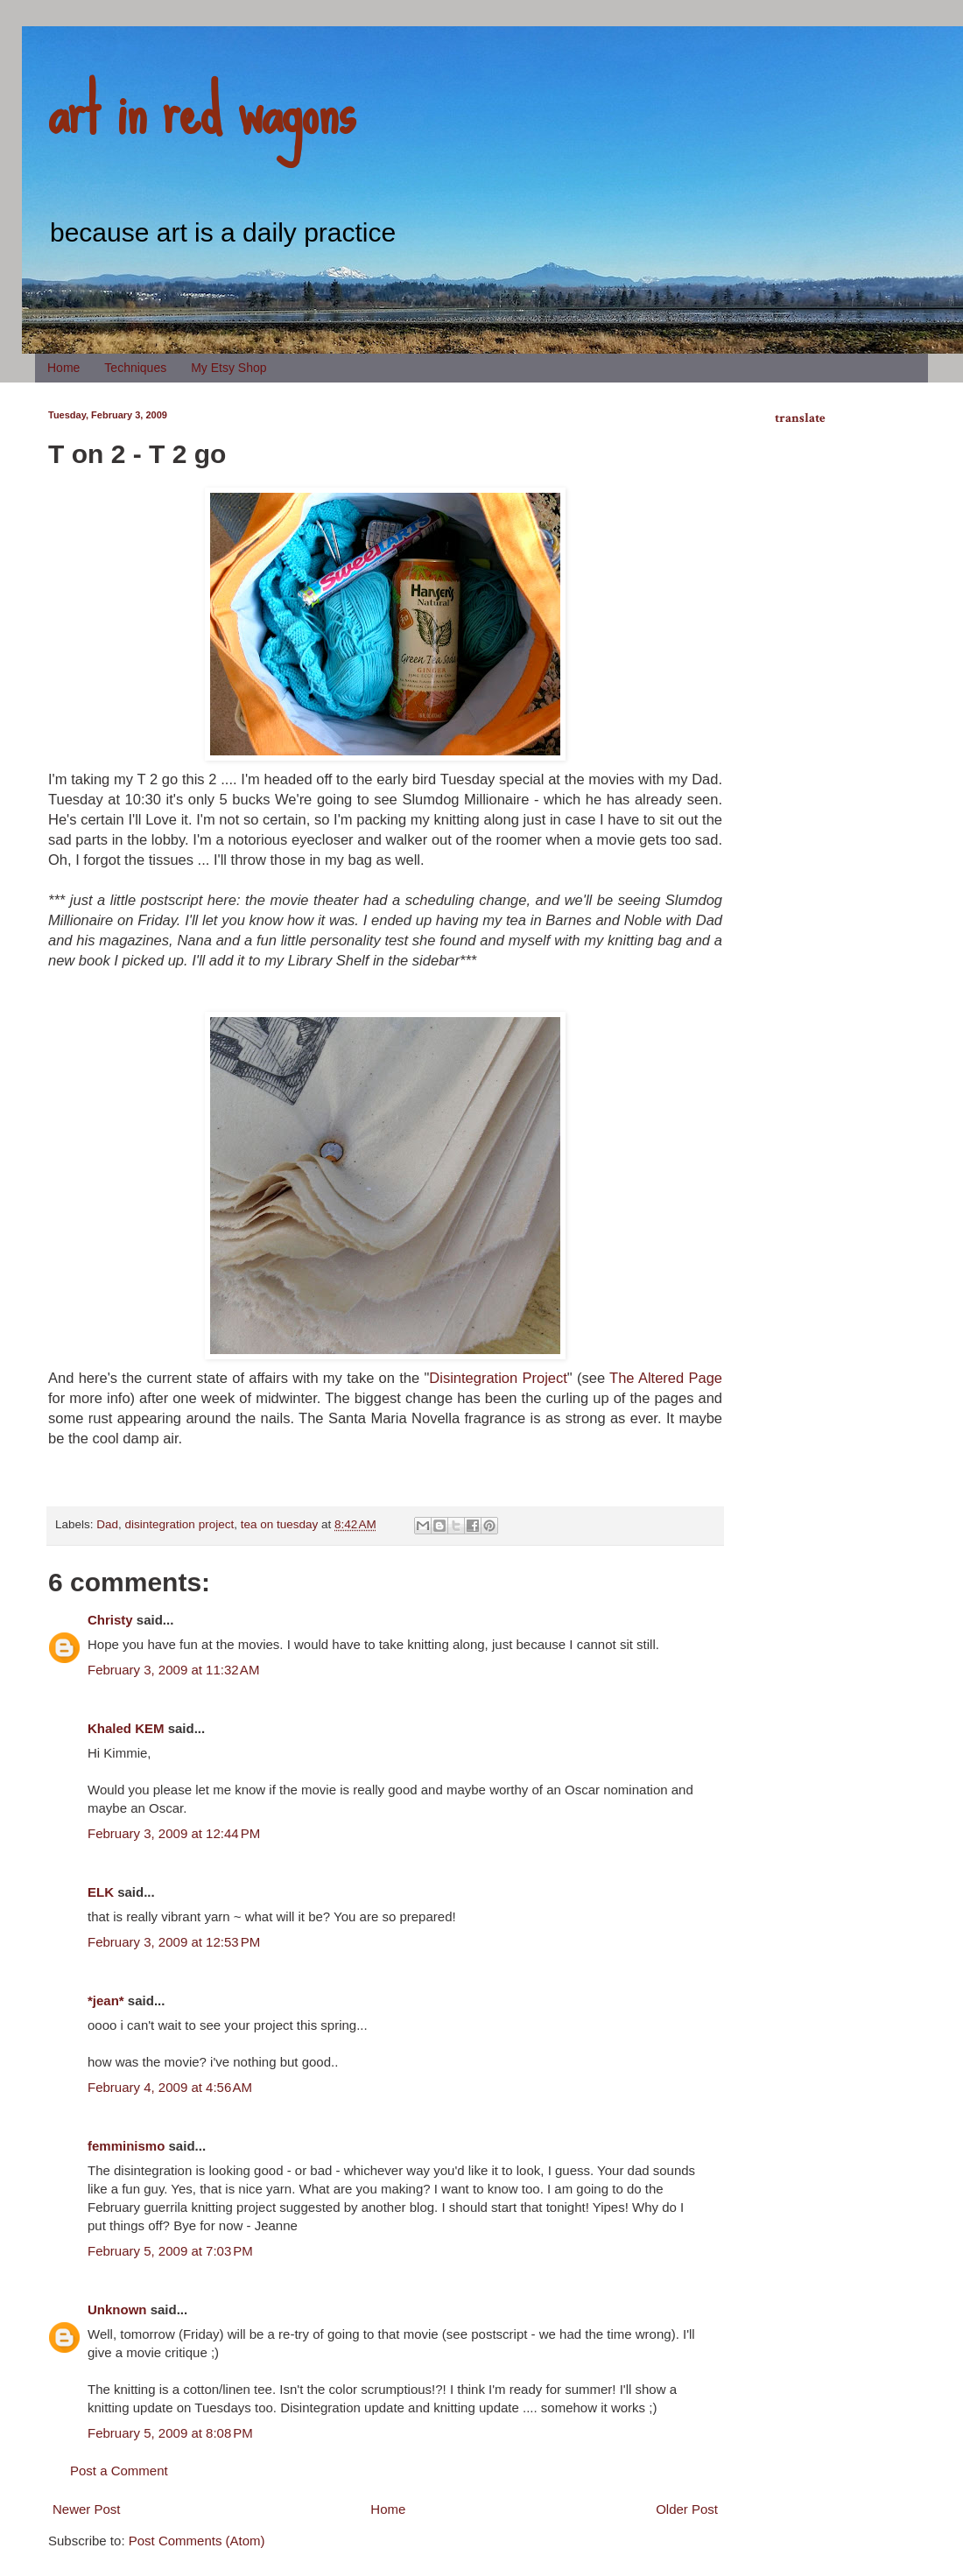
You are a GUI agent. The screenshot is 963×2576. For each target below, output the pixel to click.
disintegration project (180, 1524)
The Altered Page (665, 1378)
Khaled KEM (126, 1728)
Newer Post (87, 2509)
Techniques (135, 368)
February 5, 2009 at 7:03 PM (170, 2250)
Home (63, 368)
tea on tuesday (280, 1524)
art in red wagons (201, 109)
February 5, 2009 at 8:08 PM (170, 2432)
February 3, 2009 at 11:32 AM (173, 1669)
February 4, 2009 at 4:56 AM (170, 2087)
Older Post (687, 2509)
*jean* (106, 2000)
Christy (110, 1619)
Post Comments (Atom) (197, 2540)
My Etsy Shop (228, 368)
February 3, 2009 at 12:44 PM (174, 1833)
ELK (101, 1892)
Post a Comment (119, 2470)
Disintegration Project (498, 1378)
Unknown (117, 2309)
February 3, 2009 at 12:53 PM (174, 1941)
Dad (107, 1524)
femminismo (126, 2145)
